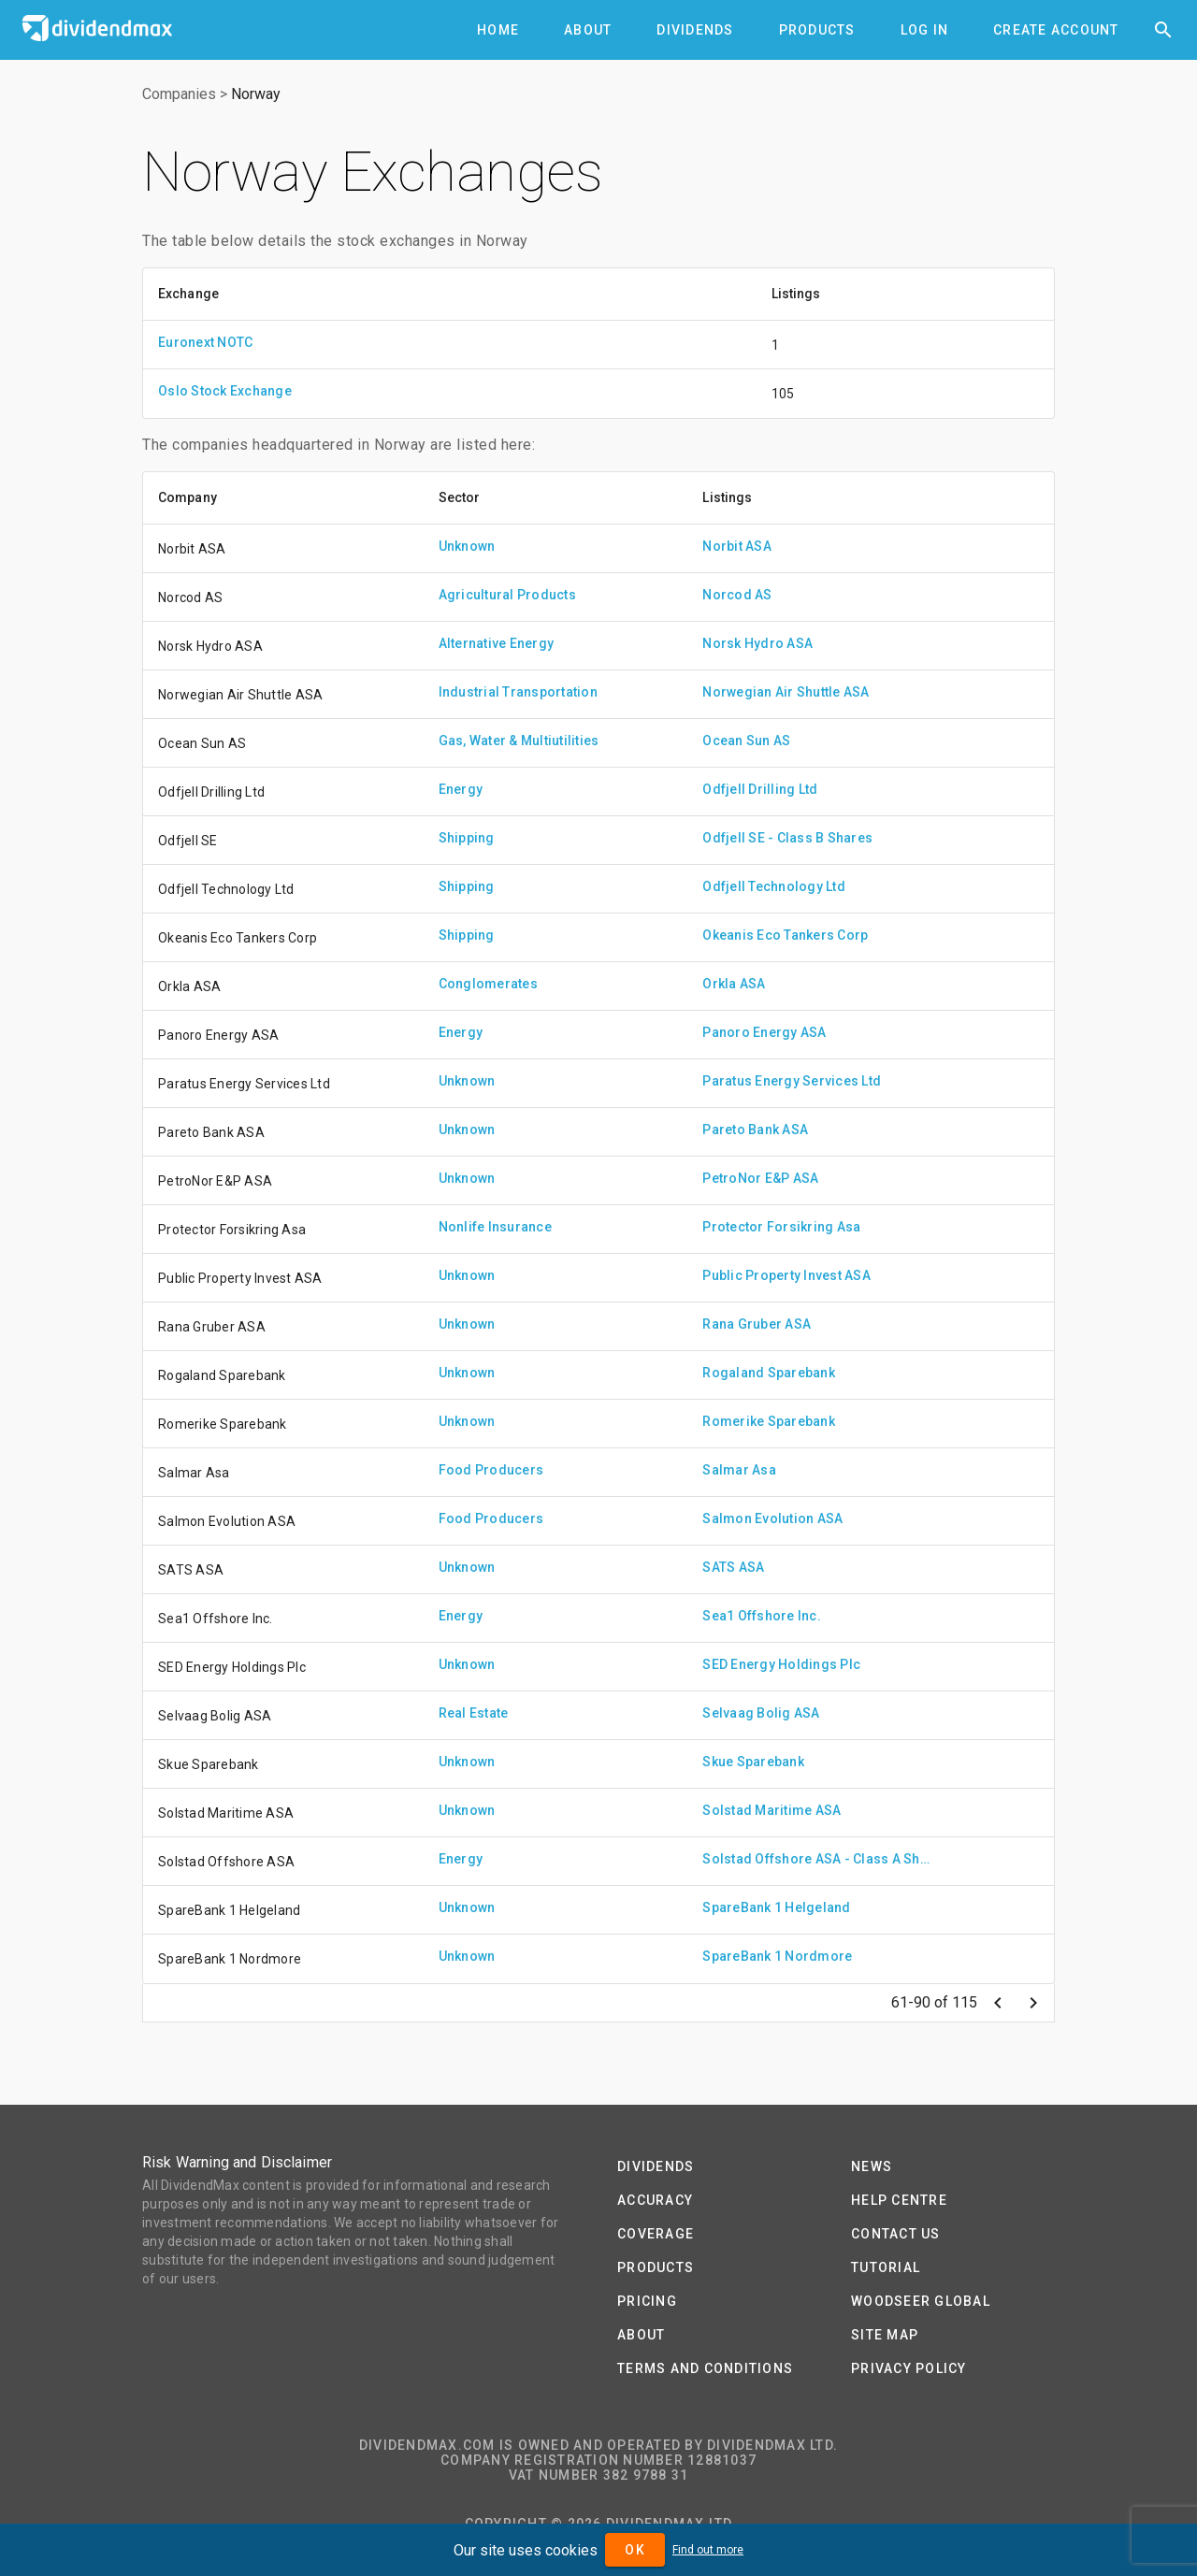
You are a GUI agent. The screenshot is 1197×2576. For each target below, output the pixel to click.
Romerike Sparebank (768, 1421)
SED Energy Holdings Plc (781, 1664)
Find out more (707, 2549)
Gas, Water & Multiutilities (519, 740)
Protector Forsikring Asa (781, 1226)
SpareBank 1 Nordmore (777, 1956)
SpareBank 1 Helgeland (776, 1907)
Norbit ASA (737, 546)
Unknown (467, 546)
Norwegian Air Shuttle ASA (785, 691)
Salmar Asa (739, 1469)
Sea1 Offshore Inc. (761, 1615)
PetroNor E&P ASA (760, 1178)
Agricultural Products (507, 594)
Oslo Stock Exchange (225, 390)
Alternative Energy (497, 643)
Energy (461, 789)
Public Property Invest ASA (786, 1275)
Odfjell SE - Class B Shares (787, 837)
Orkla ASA (733, 983)
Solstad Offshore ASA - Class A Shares (819, 1858)
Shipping (467, 837)
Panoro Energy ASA (764, 1032)
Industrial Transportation (518, 691)
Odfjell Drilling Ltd (759, 789)
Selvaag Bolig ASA (760, 1712)
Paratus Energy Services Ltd (791, 1080)
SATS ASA (733, 1567)
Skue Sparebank (753, 1761)
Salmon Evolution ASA (772, 1518)
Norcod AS (737, 594)
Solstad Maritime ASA (771, 1810)
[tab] (497, 30)
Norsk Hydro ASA (757, 643)
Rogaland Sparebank (768, 1372)
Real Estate (474, 1712)
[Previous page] (998, 2003)
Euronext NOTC (205, 342)
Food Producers (491, 1469)
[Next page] (1033, 2003)
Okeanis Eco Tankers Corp (785, 935)
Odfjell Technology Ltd (773, 886)
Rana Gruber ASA (756, 1324)
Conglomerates (488, 983)
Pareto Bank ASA (755, 1129)
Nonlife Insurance (495, 1226)
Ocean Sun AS (746, 740)
